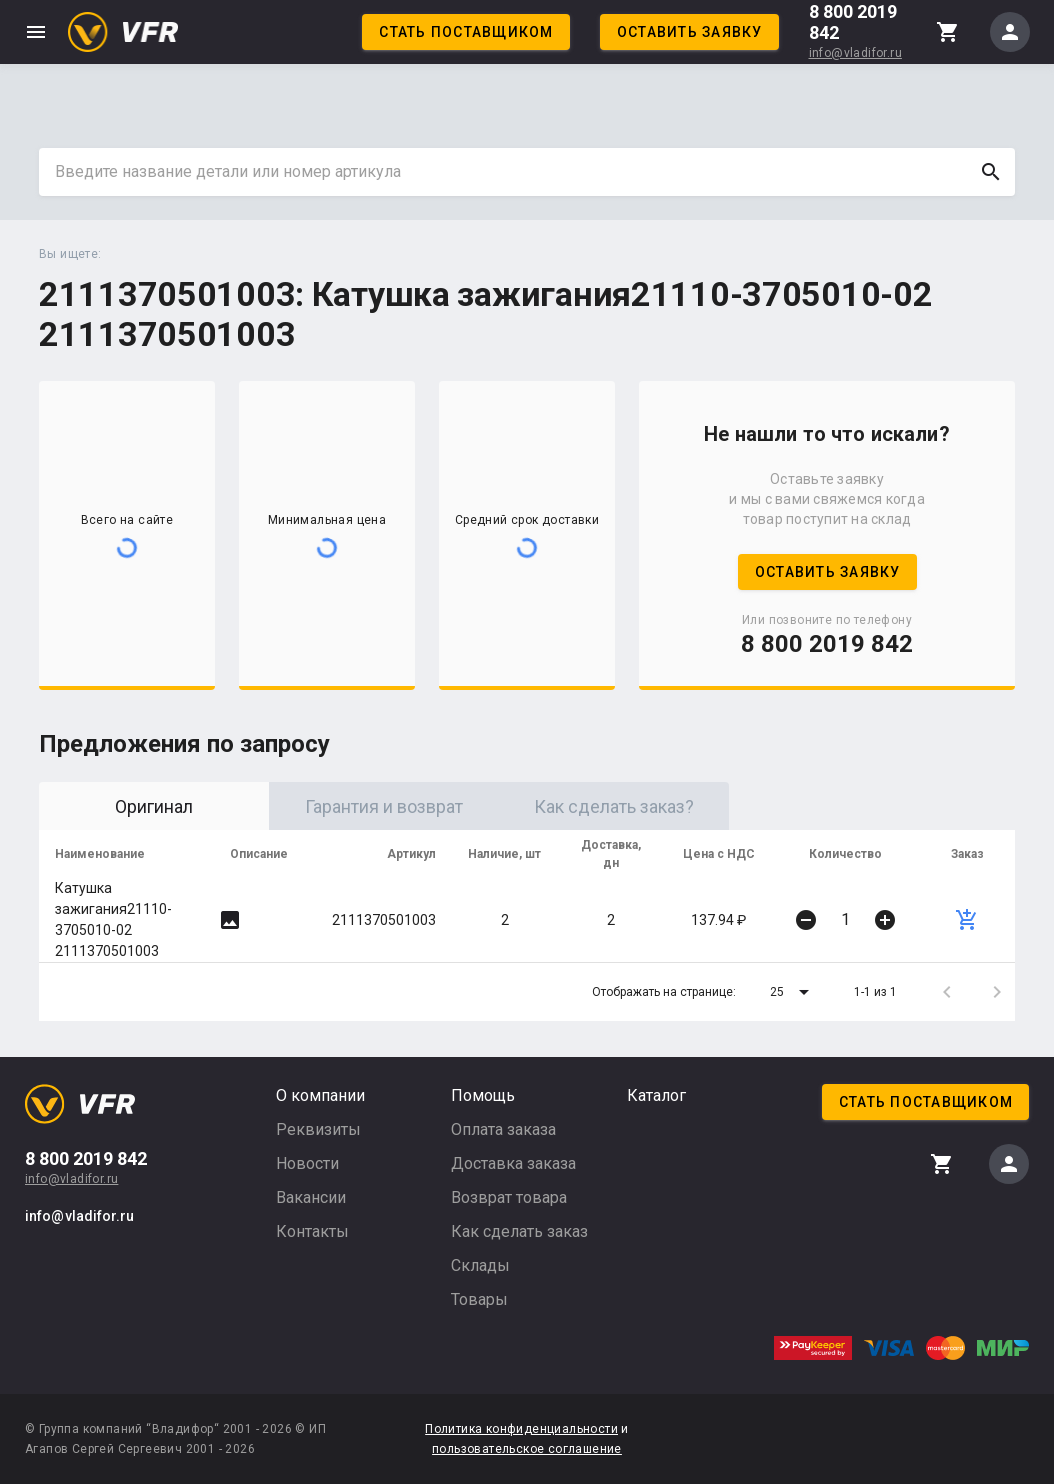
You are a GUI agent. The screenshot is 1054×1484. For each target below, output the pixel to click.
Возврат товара (509, 1197)
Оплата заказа (503, 1129)
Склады (480, 1265)
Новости (307, 1163)
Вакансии (311, 1197)
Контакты (312, 1231)
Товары (479, 1299)
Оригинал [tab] (154, 806)
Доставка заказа (513, 1163)
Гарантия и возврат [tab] (384, 806)
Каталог (656, 1095)
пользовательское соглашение (527, 1449)
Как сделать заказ (519, 1231)
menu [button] (36, 32)
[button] (793, 992)
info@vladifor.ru (855, 53)
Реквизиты (318, 1129)
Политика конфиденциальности (521, 1429)
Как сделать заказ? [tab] (614, 806)
